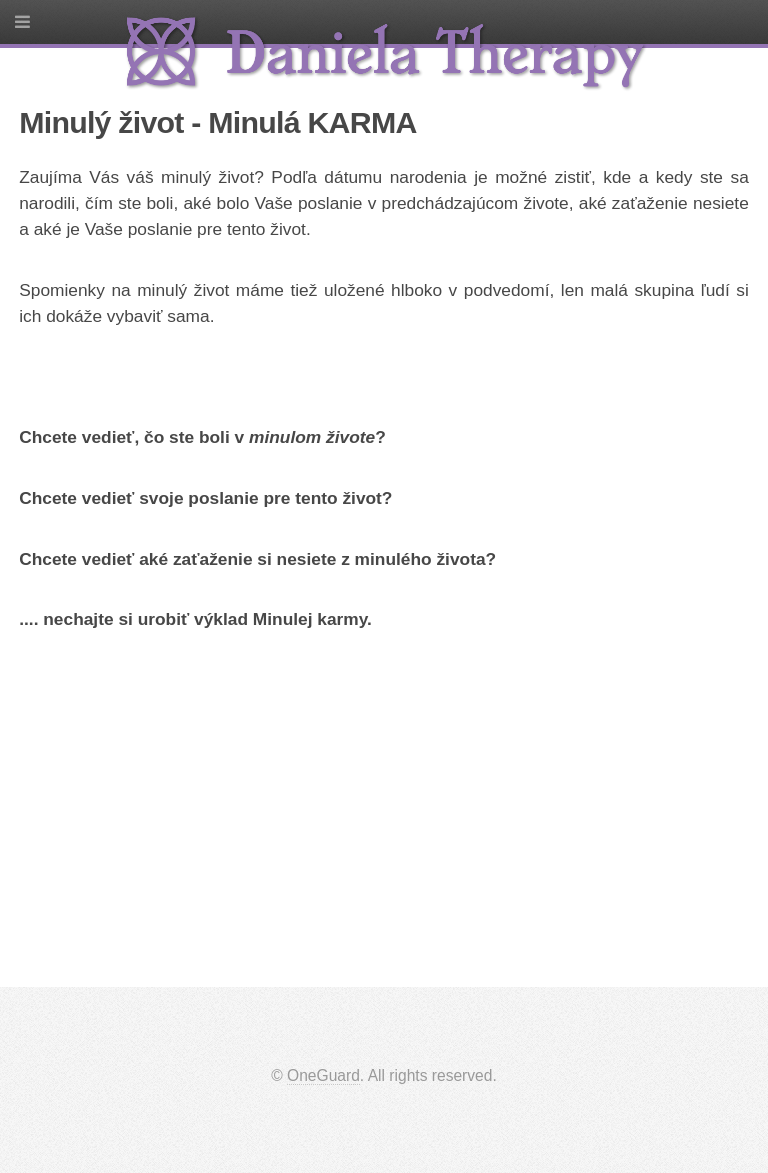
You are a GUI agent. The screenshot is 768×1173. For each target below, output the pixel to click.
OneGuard (323, 1075)
